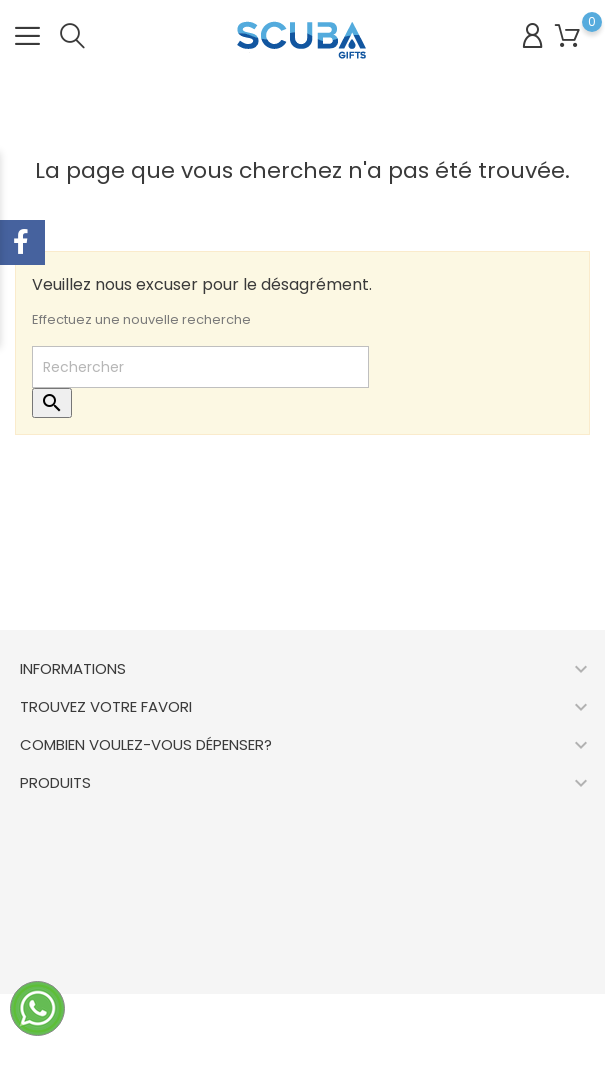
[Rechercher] (200, 367)
